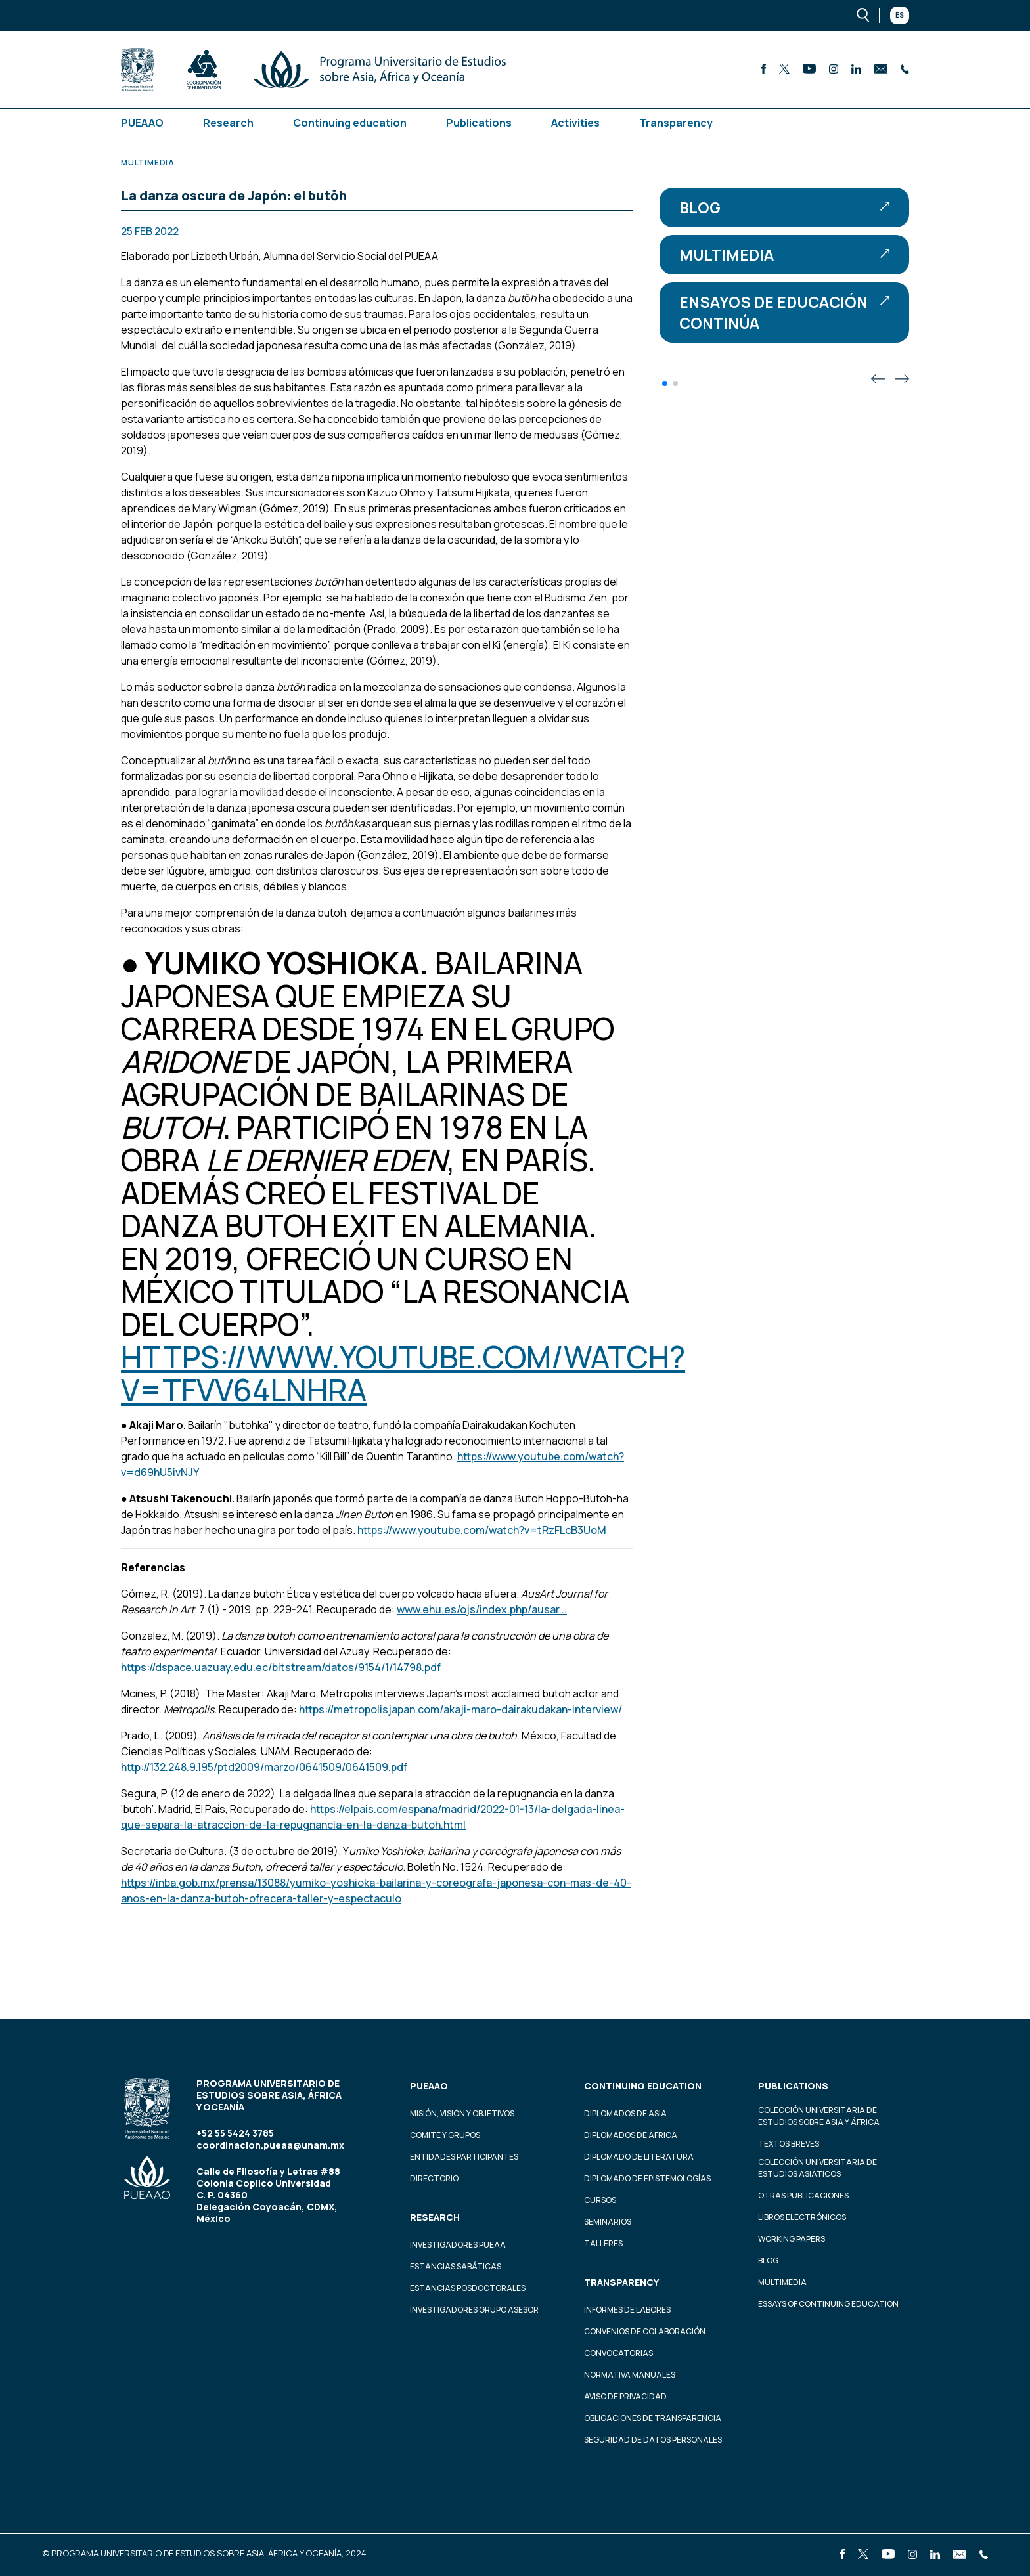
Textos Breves (788, 2143)
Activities (575, 123)
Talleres (603, 2243)
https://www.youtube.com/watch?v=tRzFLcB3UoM (481, 1530)
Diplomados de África (630, 2135)
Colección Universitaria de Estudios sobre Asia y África (819, 2116)
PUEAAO (142, 123)
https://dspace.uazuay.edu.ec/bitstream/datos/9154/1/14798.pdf (281, 1667)
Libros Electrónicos (802, 2217)
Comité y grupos (445, 2135)
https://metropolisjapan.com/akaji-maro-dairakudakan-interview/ (460, 1709)
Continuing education (350, 123)
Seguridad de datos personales (653, 2439)
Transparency (676, 123)
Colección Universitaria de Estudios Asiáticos (817, 2167)
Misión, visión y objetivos (462, 2113)
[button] (664, 383)
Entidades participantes (464, 2156)
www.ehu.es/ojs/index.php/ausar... (482, 1609)
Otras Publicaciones (803, 2195)
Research (228, 123)
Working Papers (791, 2238)
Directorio (434, 2178)
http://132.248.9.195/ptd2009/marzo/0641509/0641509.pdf (264, 1767)
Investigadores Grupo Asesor (474, 2309)
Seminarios (607, 2221)
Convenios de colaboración (644, 2331)
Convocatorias (618, 2353)
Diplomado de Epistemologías (647, 2178)
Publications (479, 123)
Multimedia (784, 254)
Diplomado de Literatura (639, 2156)
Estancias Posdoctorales (468, 2288)
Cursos (600, 2200)
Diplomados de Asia (625, 2113)
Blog (784, 207)
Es (899, 15)
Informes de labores (627, 2309)
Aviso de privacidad (625, 2396)
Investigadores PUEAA (458, 2244)
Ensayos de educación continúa (784, 313)
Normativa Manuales (629, 2374)
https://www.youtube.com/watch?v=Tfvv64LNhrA (403, 1373)
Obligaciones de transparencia (652, 2418)
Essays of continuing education (828, 2303)
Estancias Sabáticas (455, 2266)
